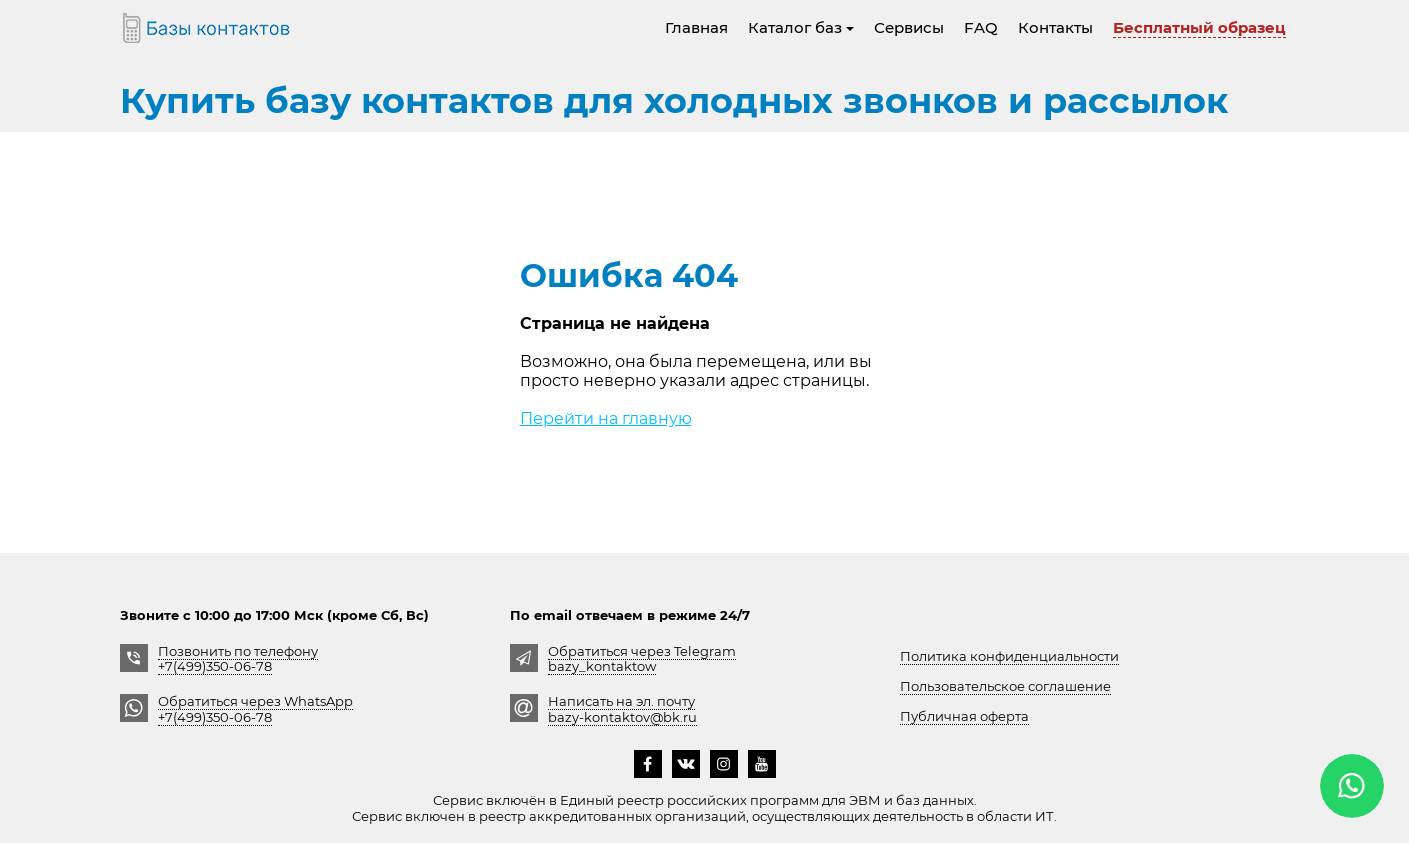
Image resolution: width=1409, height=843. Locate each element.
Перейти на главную (606, 418)
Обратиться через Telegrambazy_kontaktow (642, 658)
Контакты (1055, 27)
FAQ (981, 27)
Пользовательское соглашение (1005, 686)
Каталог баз (801, 27)
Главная (696, 27)
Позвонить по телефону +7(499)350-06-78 (238, 658)
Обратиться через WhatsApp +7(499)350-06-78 (255, 708)
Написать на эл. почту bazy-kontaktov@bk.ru (622, 708)
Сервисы (909, 27)
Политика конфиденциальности (1009, 656)
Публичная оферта (964, 716)
